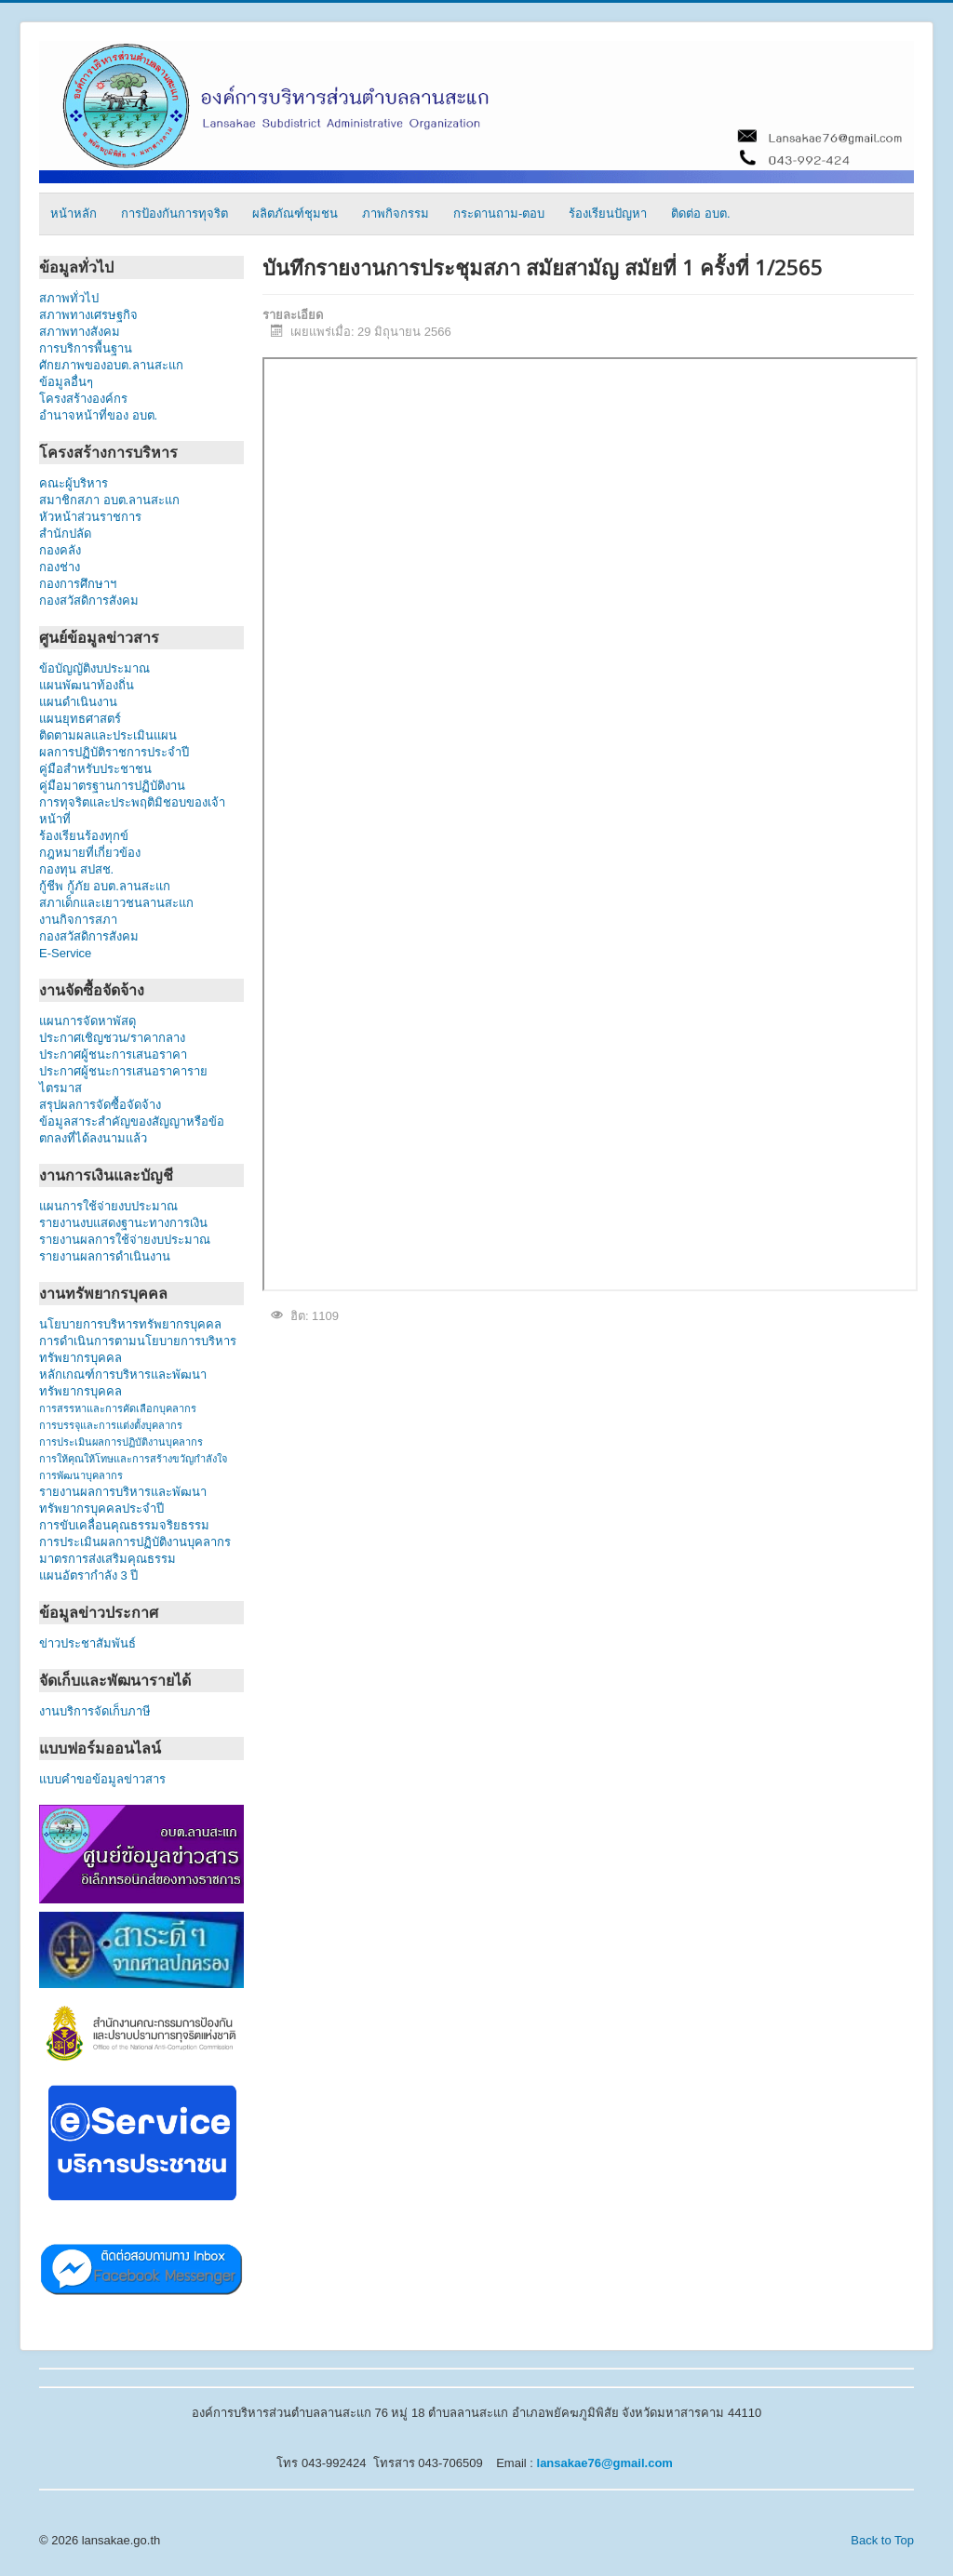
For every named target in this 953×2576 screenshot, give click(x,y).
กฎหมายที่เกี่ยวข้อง (90, 853)
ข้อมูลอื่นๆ (79, 382)
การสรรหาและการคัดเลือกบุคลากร (117, 1408)
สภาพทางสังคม (79, 332)
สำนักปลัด (100, 534)
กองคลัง (90, 550)
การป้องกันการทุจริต (174, 213)
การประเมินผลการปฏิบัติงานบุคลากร (121, 1442)
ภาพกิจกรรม (395, 213)
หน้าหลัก (73, 213)
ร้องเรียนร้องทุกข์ (83, 836)
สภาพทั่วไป (69, 298)
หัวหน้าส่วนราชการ (90, 517)
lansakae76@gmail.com (605, 2463)
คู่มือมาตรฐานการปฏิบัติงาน (112, 786)
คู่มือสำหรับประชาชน (95, 769)
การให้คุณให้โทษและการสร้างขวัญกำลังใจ (133, 1458)
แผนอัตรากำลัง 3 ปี (88, 1575)
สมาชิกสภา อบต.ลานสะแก (109, 500)
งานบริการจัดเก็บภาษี (95, 1711)
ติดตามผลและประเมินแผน (108, 735)
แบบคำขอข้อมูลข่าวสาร (102, 1779)
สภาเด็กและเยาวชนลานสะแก (116, 903)
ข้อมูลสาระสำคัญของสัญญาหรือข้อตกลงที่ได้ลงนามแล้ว (131, 1129)
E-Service (65, 953)
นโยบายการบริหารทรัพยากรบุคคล (130, 1324)
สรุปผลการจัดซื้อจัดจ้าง (100, 1105)
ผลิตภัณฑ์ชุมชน (295, 213)
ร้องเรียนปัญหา (608, 213)
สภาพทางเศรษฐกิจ (88, 315)
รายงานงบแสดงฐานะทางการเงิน (123, 1223)
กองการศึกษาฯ (77, 584)
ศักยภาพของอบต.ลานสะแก (111, 365)
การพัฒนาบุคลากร (81, 1475)
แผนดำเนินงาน (78, 702)
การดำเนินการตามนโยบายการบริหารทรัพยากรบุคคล (137, 1349)
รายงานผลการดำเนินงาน (104, 1256)
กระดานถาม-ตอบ (498, 213)
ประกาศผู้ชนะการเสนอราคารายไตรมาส (123, 1079)
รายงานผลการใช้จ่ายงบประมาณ (124, 1240)
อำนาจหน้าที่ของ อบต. (98, 415)
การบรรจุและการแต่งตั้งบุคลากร (110, 1425)
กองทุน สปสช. (76, 869)
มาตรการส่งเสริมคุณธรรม (107, 1559)
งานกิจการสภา (78, 920)
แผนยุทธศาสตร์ (80, 719)
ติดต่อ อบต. (700, 213)
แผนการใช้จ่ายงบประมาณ (108, 1206)
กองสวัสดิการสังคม (89, 600)
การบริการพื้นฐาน (85, 348)
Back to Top (882, 2540)
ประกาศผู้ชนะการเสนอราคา (113, 1054)
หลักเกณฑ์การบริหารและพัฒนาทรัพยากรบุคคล (123, 1383)
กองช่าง (76, 567)
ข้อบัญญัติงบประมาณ (94, 668)
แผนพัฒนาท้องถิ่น (86, 685)
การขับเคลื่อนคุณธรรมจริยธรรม (124, 1525)
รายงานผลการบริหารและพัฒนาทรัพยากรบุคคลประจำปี (123, 1500)
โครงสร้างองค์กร (83, 399)
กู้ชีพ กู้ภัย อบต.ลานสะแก (104, 886)
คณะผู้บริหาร (73, 483)
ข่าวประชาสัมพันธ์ (90, 1643)
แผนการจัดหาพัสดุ (87, 1021)
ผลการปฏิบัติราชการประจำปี (114, 752)
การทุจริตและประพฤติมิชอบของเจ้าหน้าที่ (132, 810)
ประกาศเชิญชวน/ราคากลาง (112, 1038)
